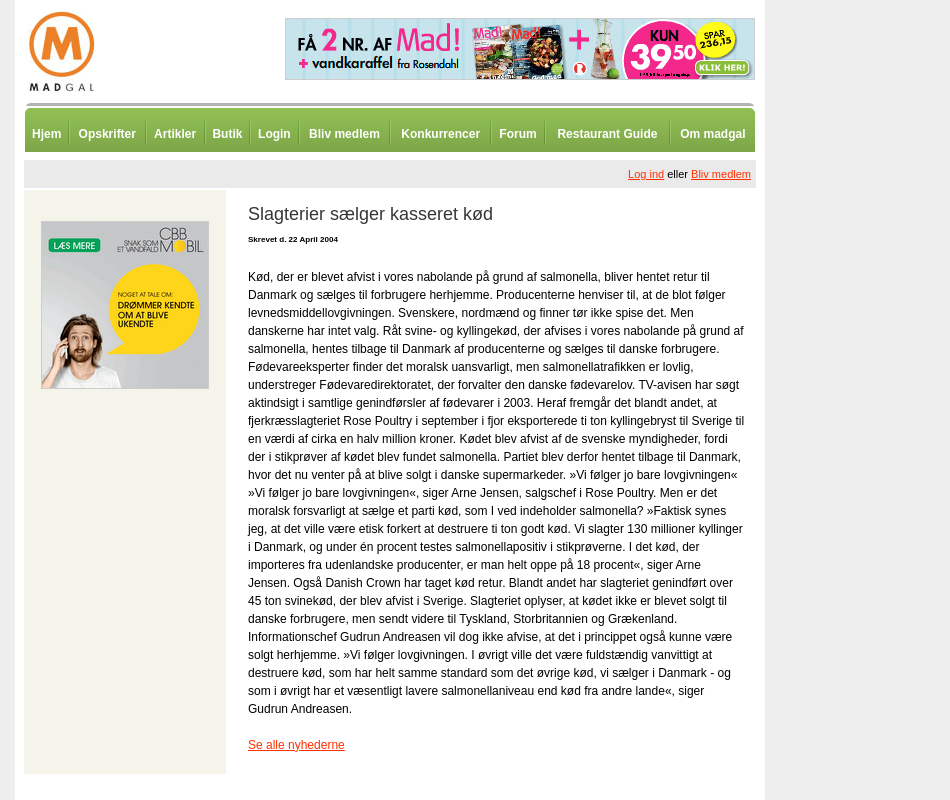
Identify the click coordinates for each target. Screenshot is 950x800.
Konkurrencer (440, 134)
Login (274, 134)
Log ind (646, 174)
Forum (517, 134)
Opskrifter (107, 134)
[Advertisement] (870, 495)
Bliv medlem (344, 134)
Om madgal (712, 134)
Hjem (46, 134)
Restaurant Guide (607, 134)
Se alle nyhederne (296, 745)
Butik (227, 134)
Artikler (175, 134)
